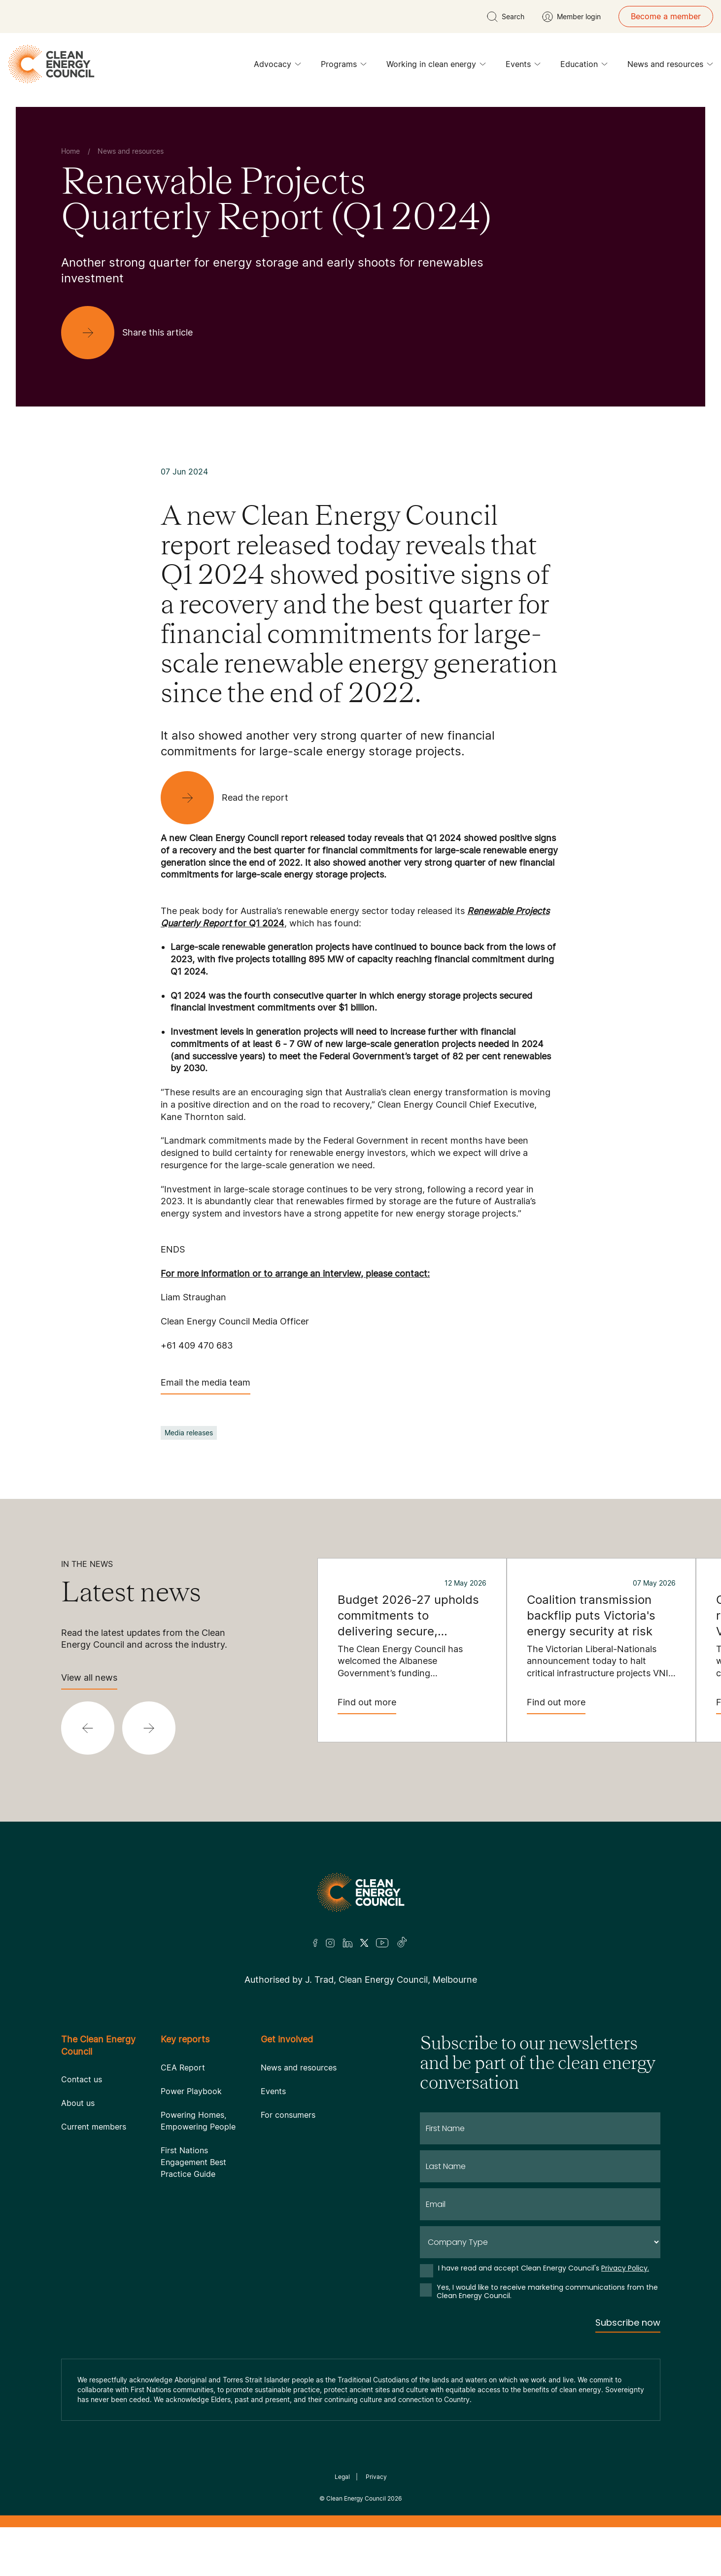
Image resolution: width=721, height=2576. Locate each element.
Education (584, 66)
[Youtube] (382, 1942)
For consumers (288, 2115)
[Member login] (571, 16)
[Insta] (330, 1942)
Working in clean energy (436, 66)
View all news (89, 1681)
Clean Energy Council (356, 2498)
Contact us (81, 2079)
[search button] (505, 16)
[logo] (51, 64)
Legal (342, 2476)
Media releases (189, 1432)
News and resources (670, 66)
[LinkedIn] (347, 1943)
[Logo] (361, 1892)
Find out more (367, 1705)
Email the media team (205, 1385)
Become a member (666, 16)
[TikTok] (402, 1942)
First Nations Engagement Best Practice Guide (193, 2162)
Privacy (376, 2476)
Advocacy (277, 66)
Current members (93, 2127)
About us (78, 2103)
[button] (87, 1728)
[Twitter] (364, 1943)
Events (523, 66)
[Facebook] (315, 1943)
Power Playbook (191, 2091)
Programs (344, 66)
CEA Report (183, 2067)
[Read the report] (232, 797)
